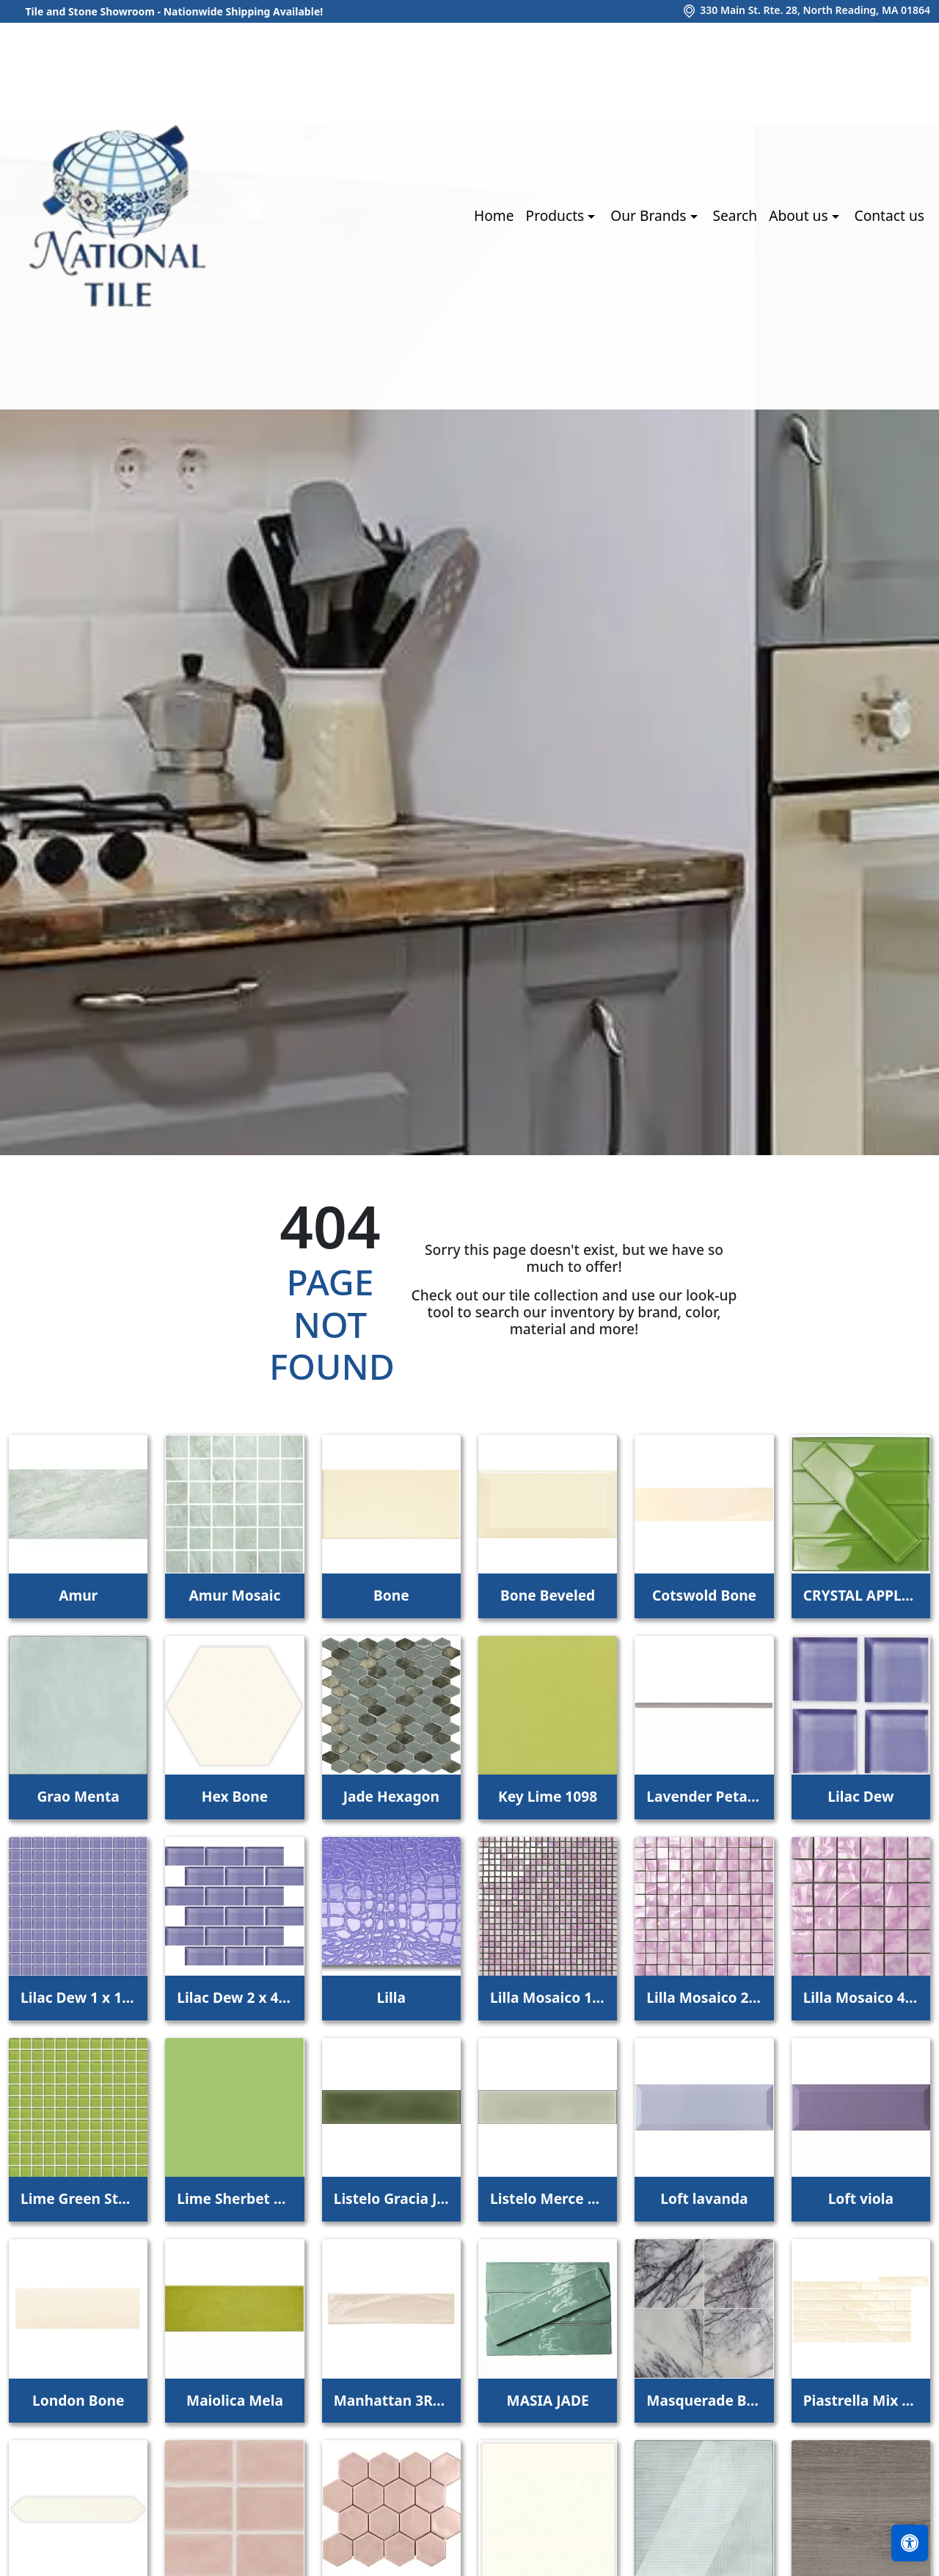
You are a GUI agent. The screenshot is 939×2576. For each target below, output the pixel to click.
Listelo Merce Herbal (547, 2198)
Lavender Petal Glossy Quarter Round (703, 1796)
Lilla (391, 1997)
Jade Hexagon (391, 1796)
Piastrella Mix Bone (860, 2400)
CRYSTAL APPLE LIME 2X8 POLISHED (860, 1595)
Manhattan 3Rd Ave (391, 2400)
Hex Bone (235, 1796)
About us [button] (800, 215)
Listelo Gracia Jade (391, 2198)
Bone (391, 1595)
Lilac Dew (860, 1796)
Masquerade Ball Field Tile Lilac (703, 2400)
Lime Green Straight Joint (78, 2198)
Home (494, 215)
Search (734, 215)
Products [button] (557, 215)
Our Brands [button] (650, 215)
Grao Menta (78, 1796)
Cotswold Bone (704, 1595)
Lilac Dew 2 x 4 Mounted (234, 1997)
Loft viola (861, 2198)
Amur (78, 1595)
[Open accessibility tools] (909, 2543)
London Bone (78, 2400)
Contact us (889, 215)
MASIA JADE (548, 2400)
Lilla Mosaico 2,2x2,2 (703, 1997)
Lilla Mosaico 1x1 (547, 1997)
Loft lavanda (704, 2198)
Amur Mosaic (235, 1595)
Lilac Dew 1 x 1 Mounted (78, 1997)
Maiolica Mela (234, 2400)
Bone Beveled (547, 1595)
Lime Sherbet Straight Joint (234, 2198)
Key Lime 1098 (547, 1796)
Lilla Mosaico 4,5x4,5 (860, 1997)
